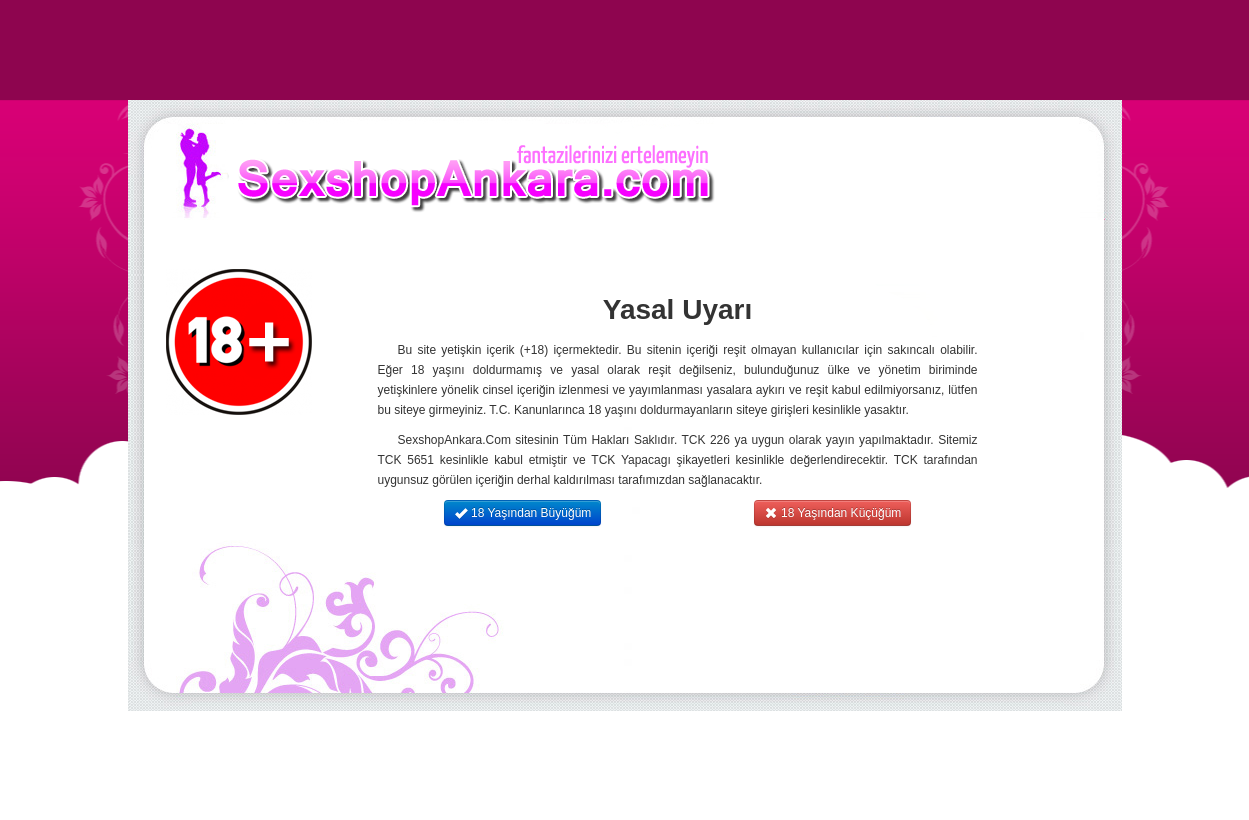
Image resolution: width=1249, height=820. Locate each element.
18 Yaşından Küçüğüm (833, 513)
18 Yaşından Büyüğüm (523, 513)
